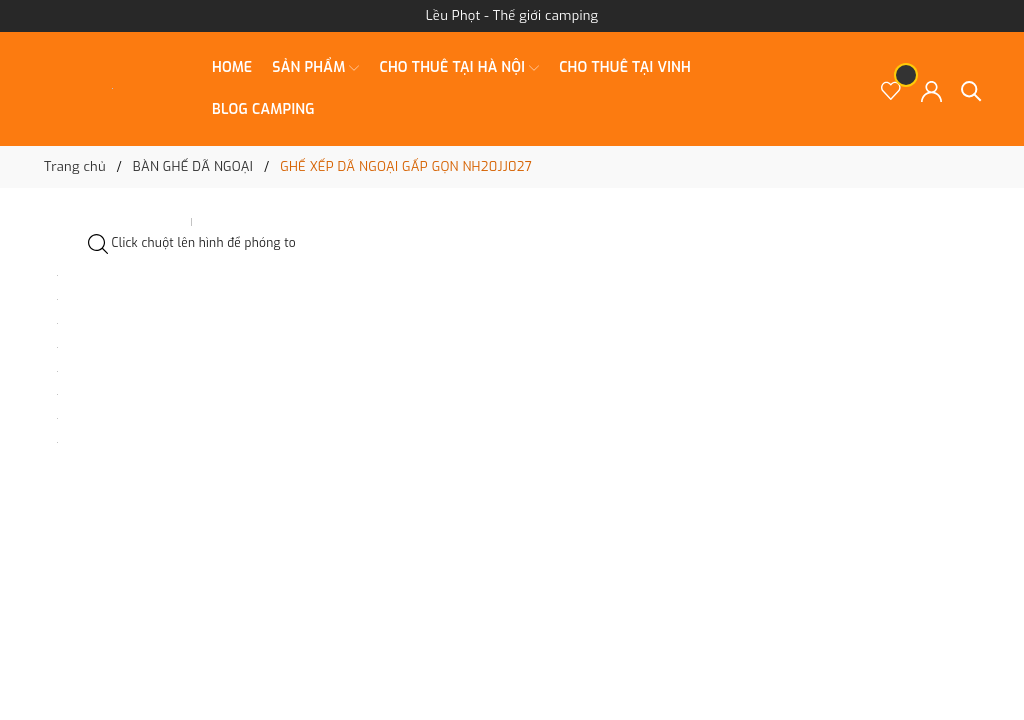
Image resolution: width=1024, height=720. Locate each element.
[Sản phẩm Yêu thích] (891, 89)
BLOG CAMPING (263, 109)
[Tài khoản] (931, 89)
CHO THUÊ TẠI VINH (625, 67)
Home (232, 67)
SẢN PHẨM (315, 68)
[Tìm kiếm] (971, 89)
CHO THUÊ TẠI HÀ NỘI (459, 68)
